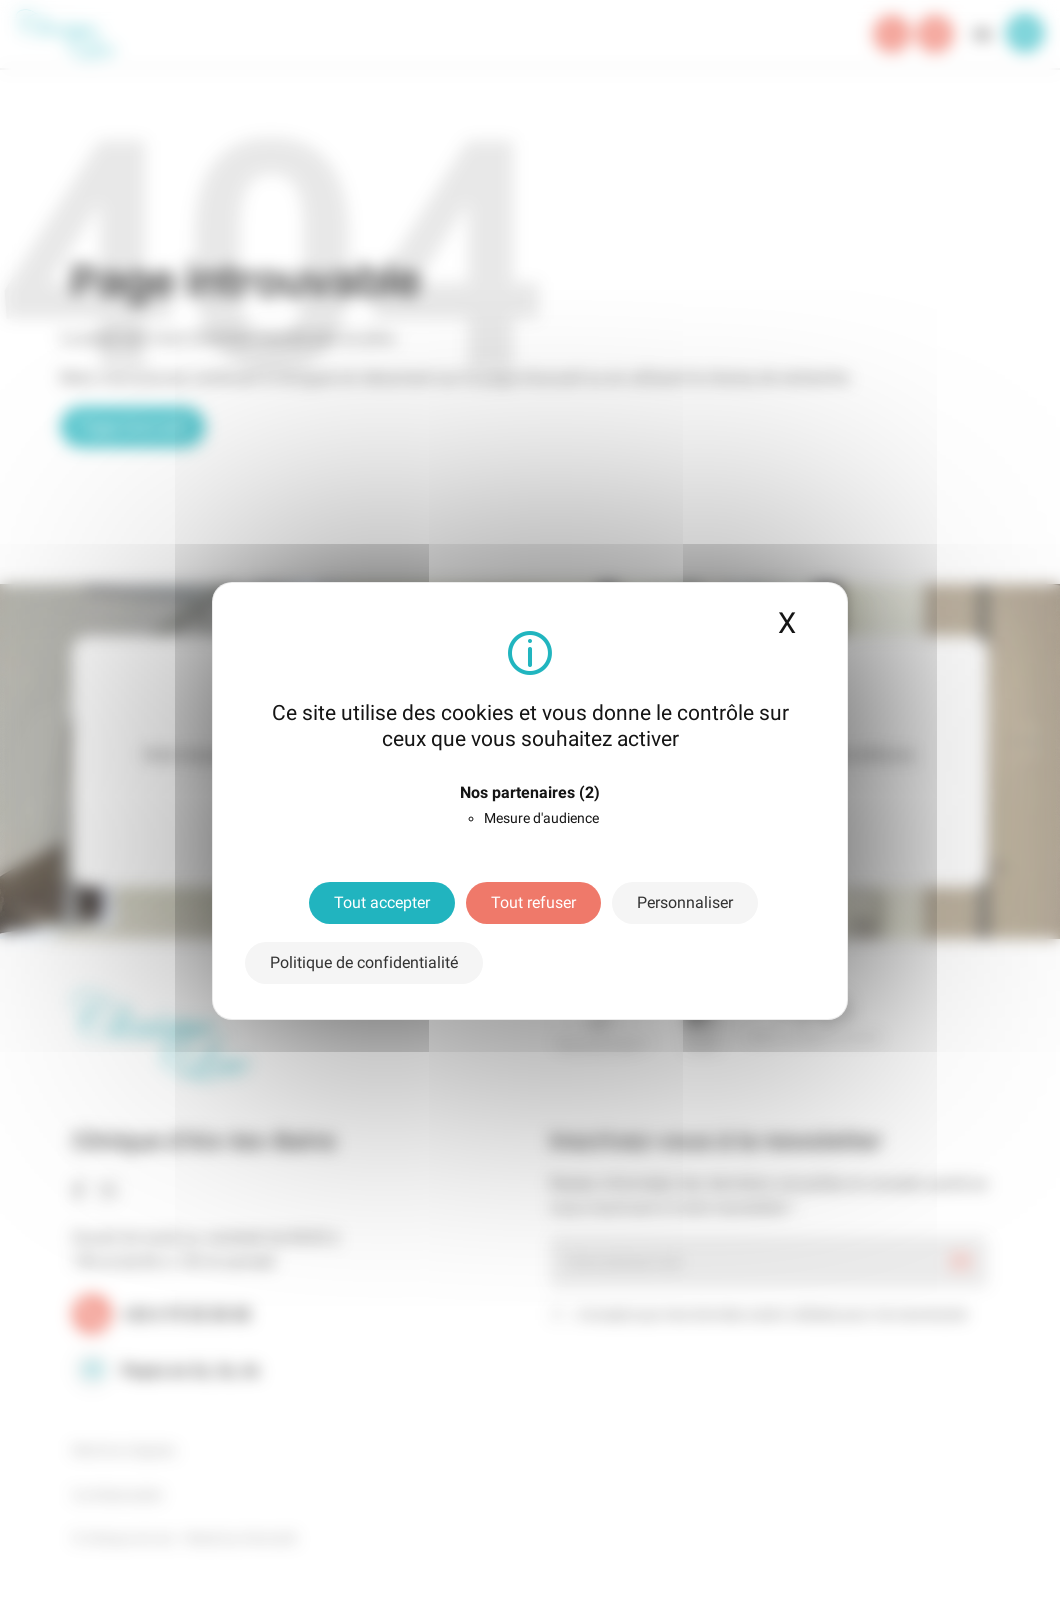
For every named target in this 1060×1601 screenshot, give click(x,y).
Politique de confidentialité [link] (364, 962)
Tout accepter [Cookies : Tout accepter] (382, 902)
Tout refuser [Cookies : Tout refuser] (533, 902)
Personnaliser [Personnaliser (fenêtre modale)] (685, 902)
